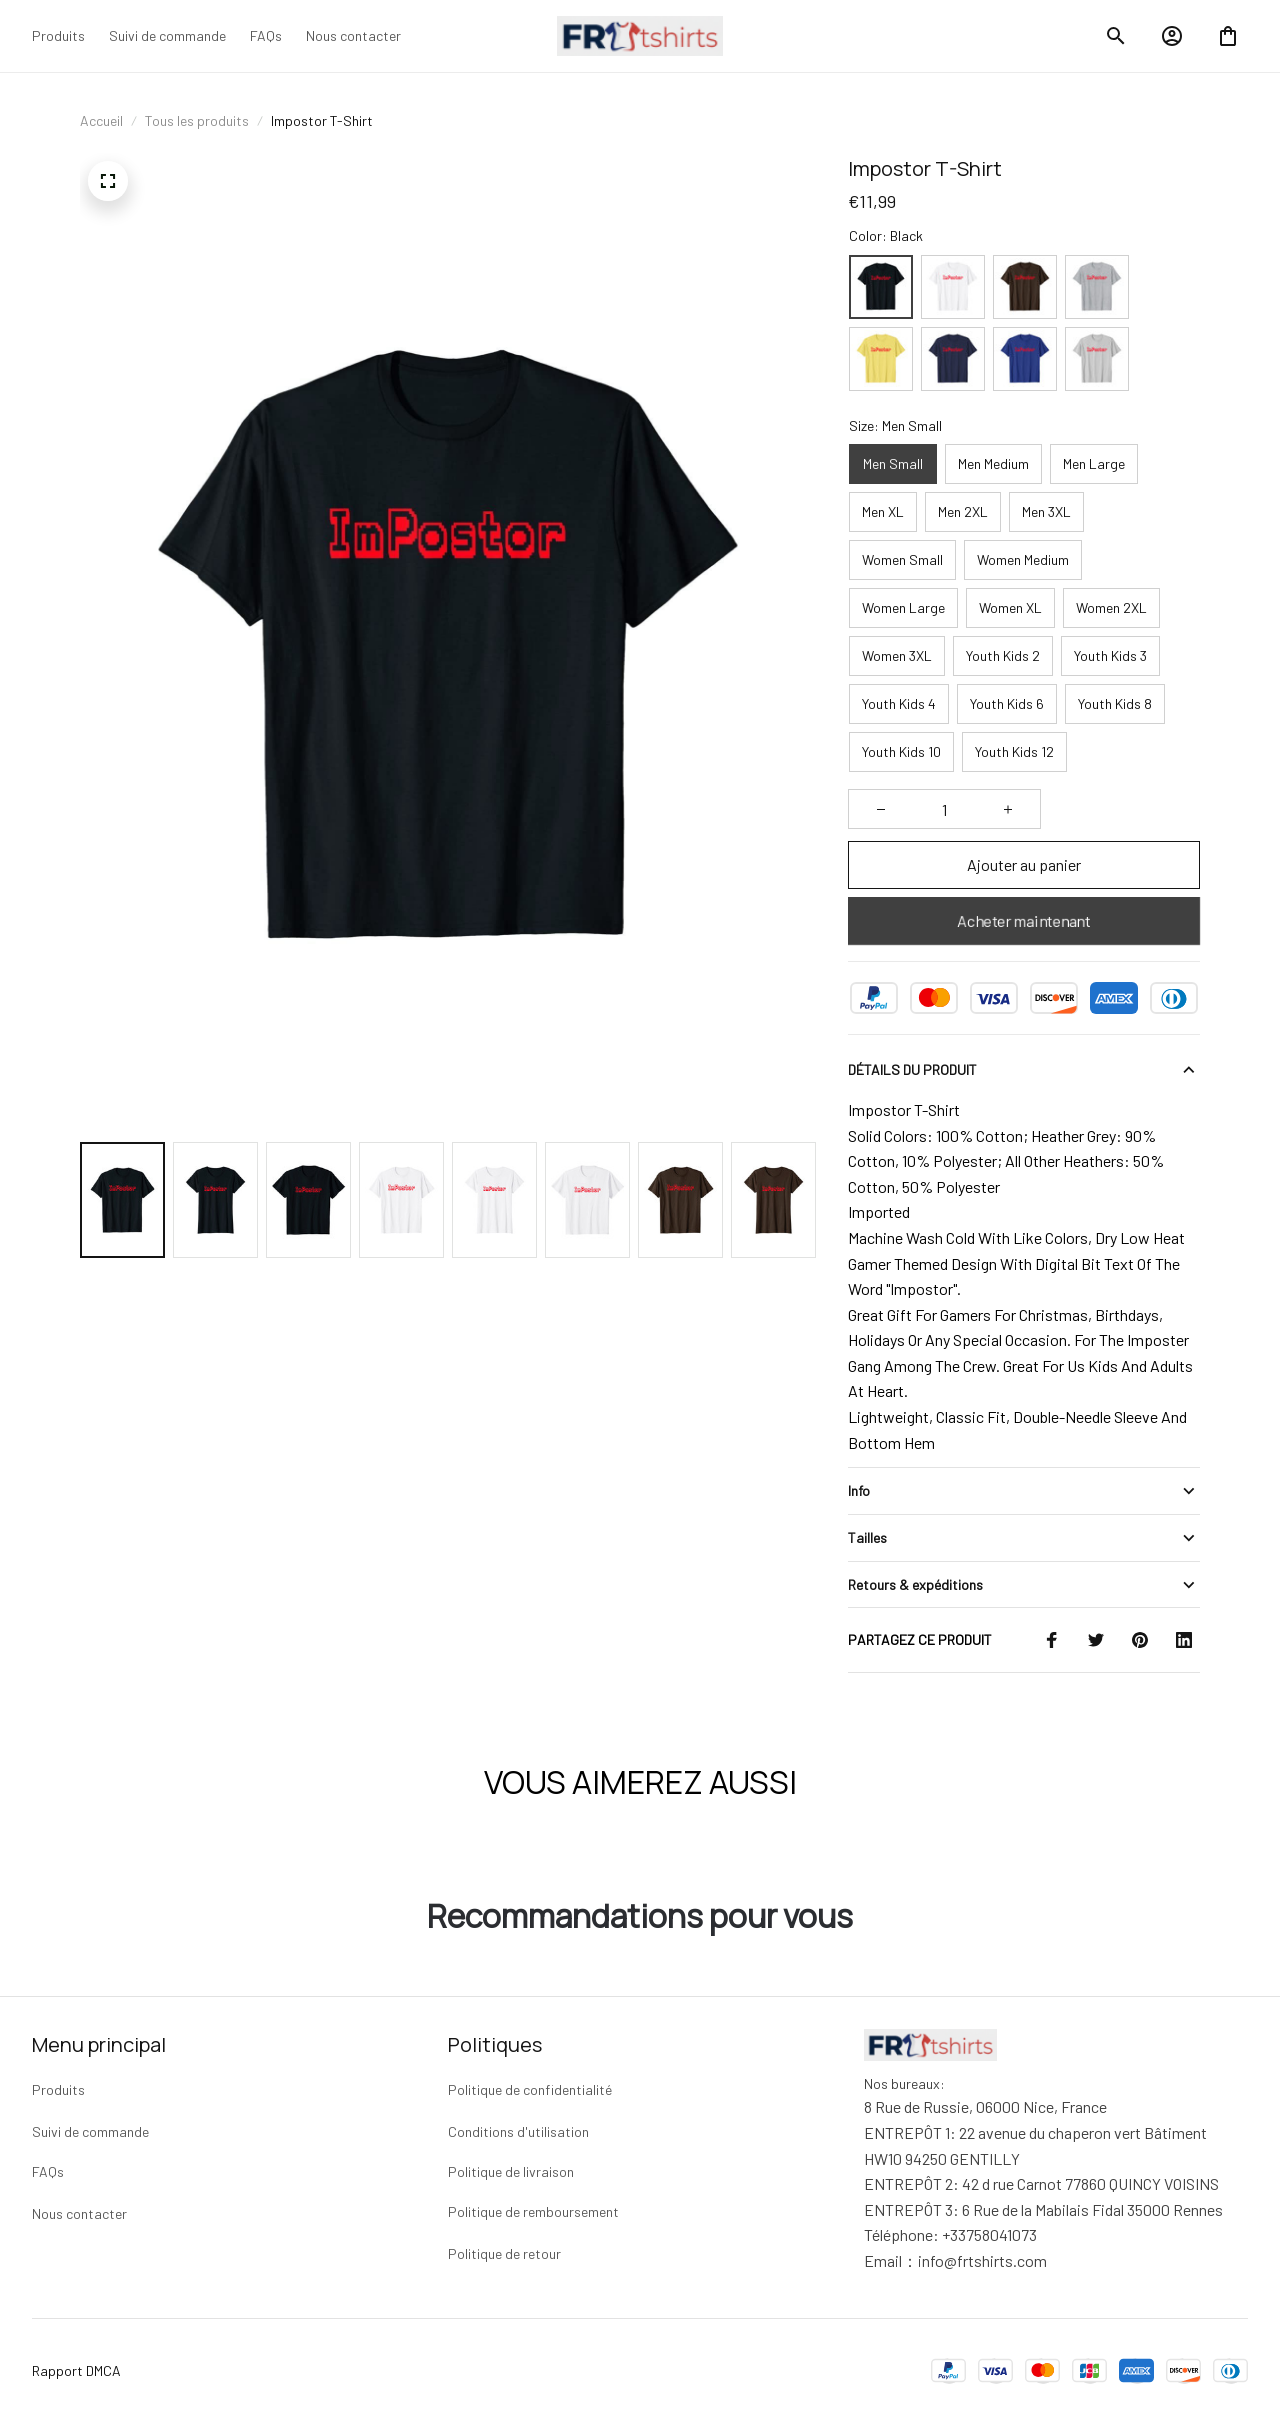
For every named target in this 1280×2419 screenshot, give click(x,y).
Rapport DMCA (76, 2366)
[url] (982, 2257)
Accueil (101, 120)
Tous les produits (197, 120)
